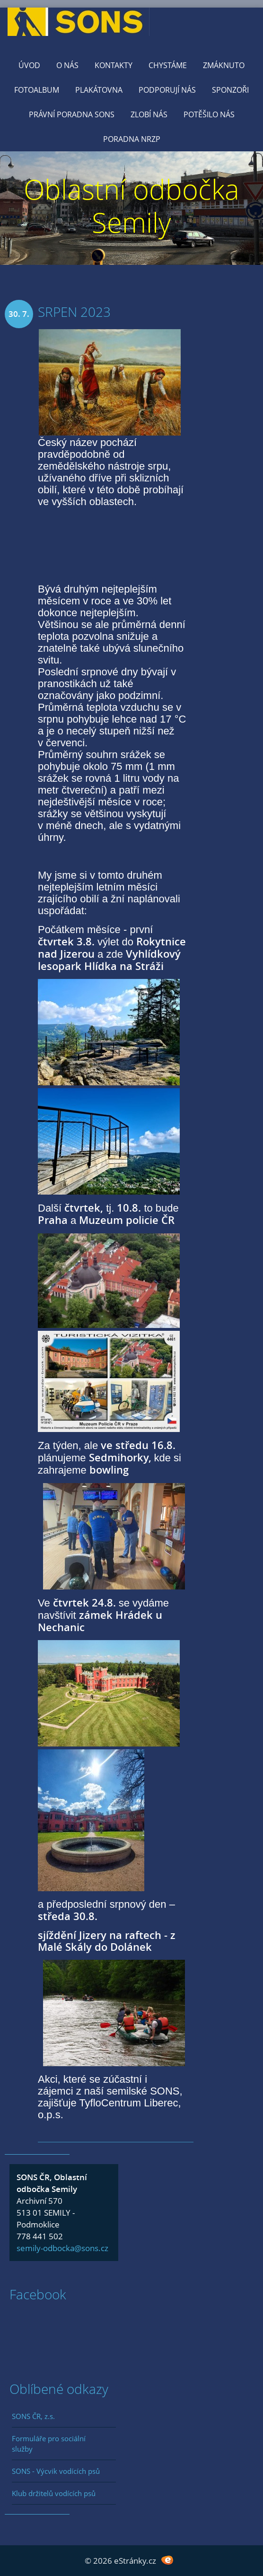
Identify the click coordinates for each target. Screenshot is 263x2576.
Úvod (29, 65)
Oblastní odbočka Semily (131, 205)
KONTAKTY (113, 65)
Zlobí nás (149, 114)
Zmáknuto (224, 65)
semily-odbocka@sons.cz (62, 2248)
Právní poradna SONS (71, 114)
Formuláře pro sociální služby (49, 2444)
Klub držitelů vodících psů (54, 2493)
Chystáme (168, 65)
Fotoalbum (36, 90)
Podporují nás (167, 90)
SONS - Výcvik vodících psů (56, 2471)
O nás (67, 65)
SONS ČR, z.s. (33, 2416)
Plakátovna (99, 90)
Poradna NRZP (131, 139)
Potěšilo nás (209, 114)
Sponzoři (230, 90)
